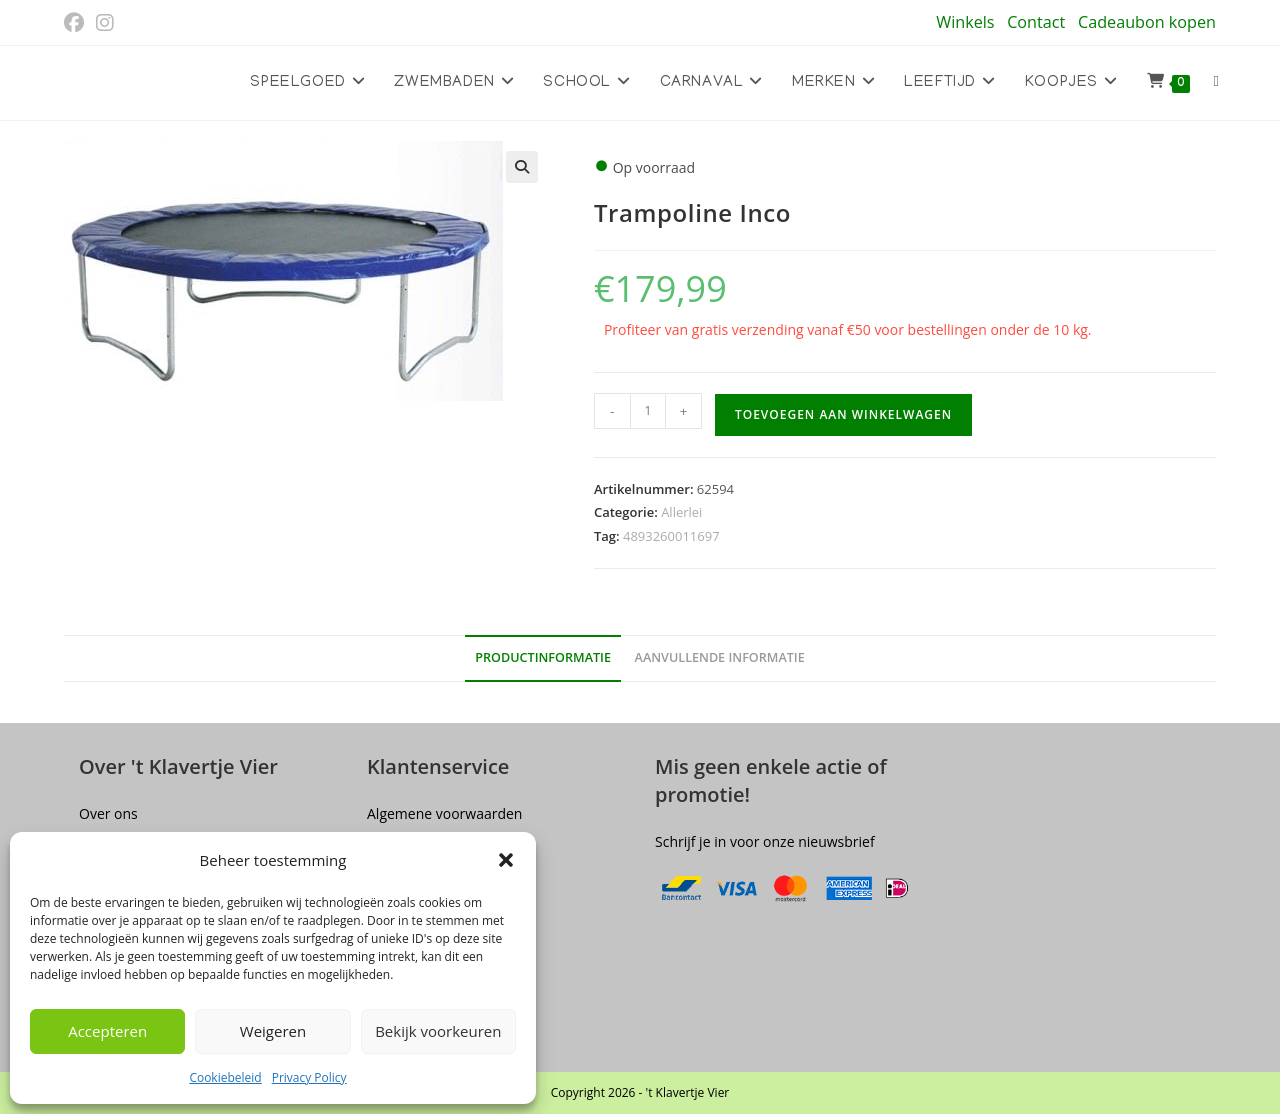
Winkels (965, 22)
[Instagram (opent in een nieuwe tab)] (105, 23)
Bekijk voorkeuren (438, 1031)
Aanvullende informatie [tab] (720, 657)
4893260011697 (671, 536)
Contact (1036, 22)
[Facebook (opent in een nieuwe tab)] (77, 23)
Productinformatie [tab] (543, 657)
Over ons (108, 813)
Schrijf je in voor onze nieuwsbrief (765, 841)
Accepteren (107, 1031)
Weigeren (273, 1031)
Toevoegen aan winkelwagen (843, 414)
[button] (506, 860)
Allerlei (681, 512)
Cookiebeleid (225, 1077)
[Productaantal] (648, 411)
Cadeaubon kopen (1147, 22)
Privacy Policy (309, 1077)
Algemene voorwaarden (444, 813)
